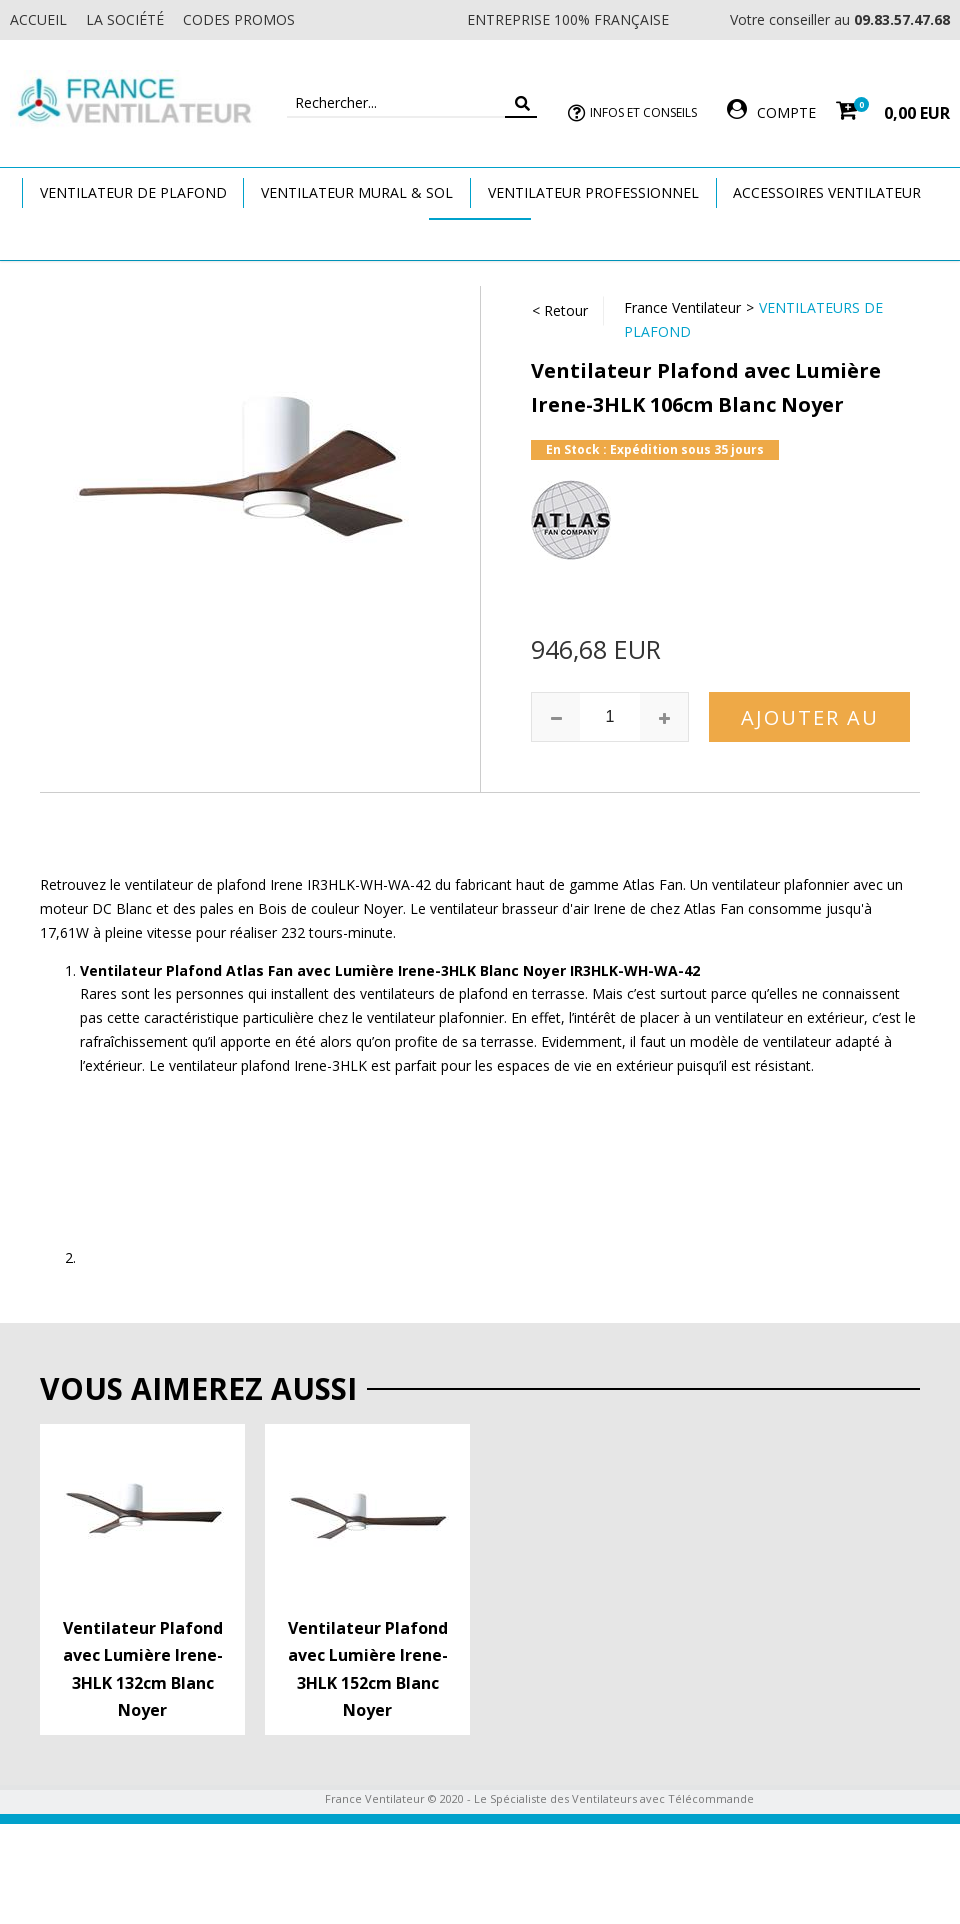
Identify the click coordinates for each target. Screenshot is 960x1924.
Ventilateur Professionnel (593, 192)
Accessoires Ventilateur (827, 192)
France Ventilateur (682, 307)
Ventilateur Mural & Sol (357, 192)
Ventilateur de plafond (133, 192)
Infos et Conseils (643, 112)
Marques (480, 238)
